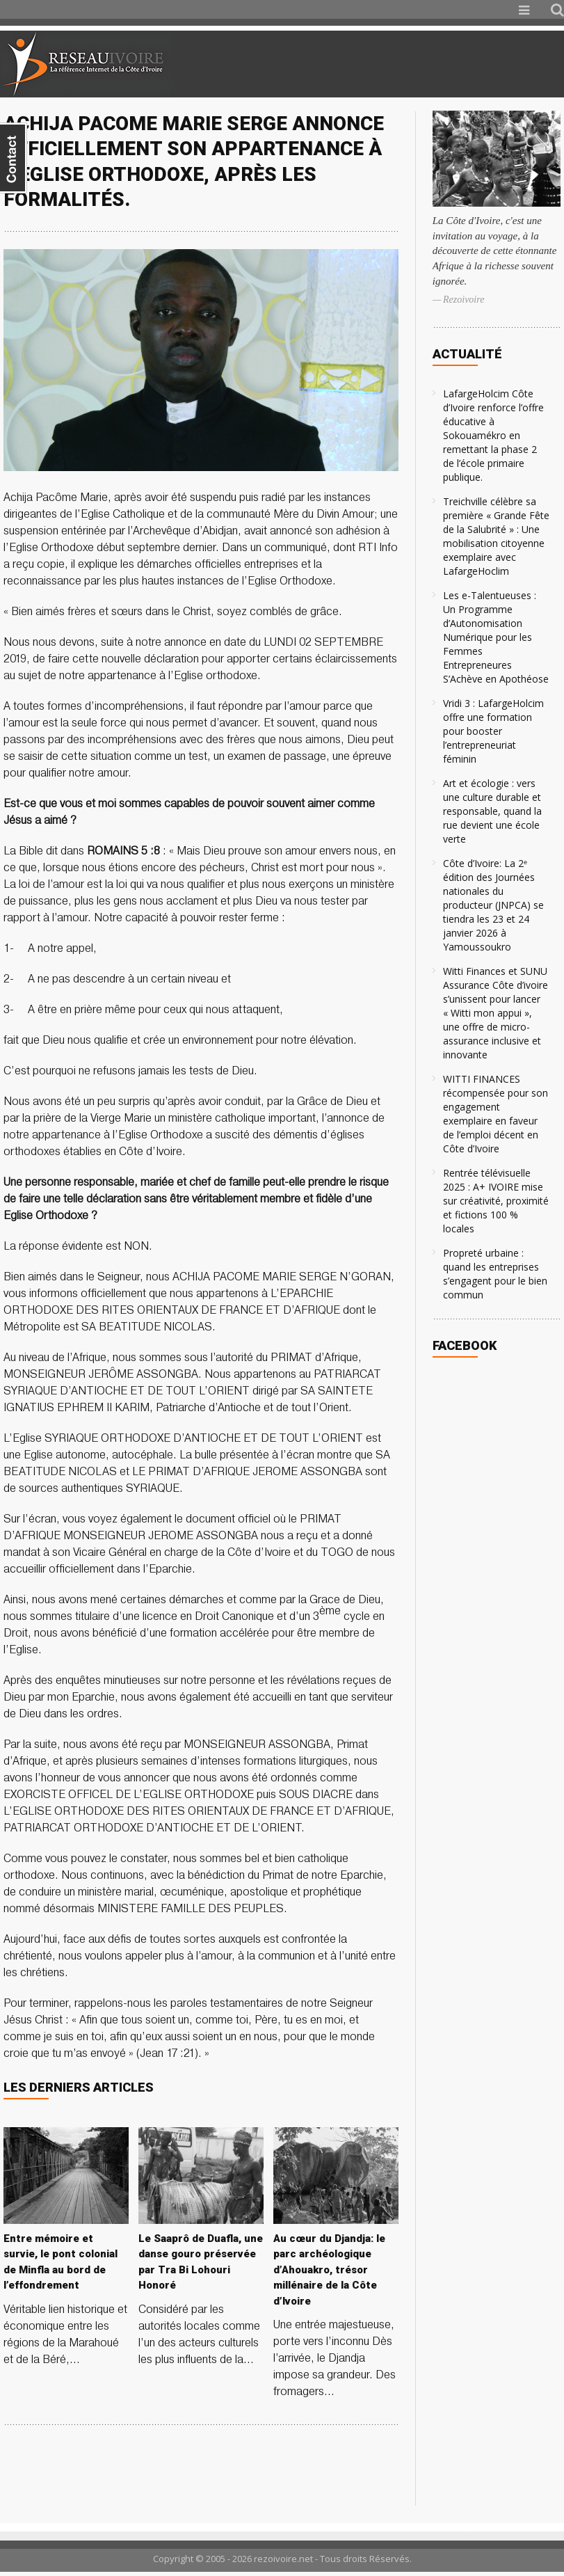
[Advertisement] (400, 64)
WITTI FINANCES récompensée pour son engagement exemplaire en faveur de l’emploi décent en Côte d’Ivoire (495, 1113)
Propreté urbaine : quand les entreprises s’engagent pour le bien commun (495, 1273)
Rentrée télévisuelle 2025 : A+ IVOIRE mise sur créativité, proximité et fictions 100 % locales (496, 1200)
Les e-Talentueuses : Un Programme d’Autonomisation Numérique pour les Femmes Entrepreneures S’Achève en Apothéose (496, 637)
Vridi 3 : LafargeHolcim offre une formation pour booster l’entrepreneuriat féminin (493, 731)
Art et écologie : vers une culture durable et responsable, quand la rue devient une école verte (492, 811)
